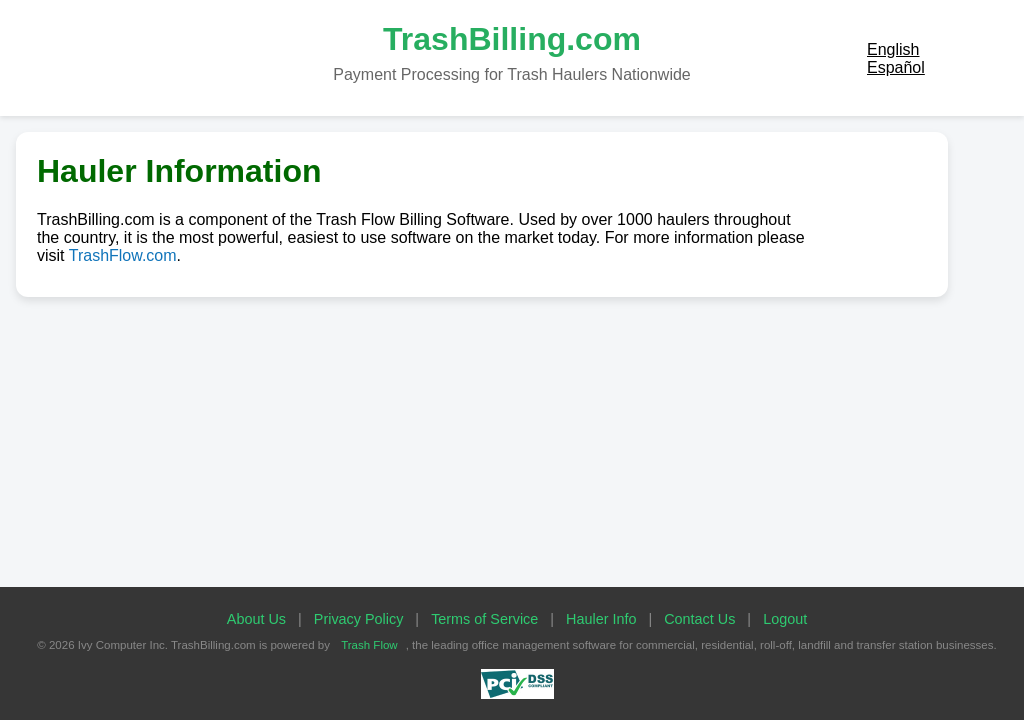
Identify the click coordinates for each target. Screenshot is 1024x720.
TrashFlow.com (123, 255)
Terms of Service (484, 619)
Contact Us (699, 619)
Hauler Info (601, 619)
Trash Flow (369, 645)
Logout (785, 619)
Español (896, 67)
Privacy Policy (359, 619)
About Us (256, 619)
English (893, 49)
